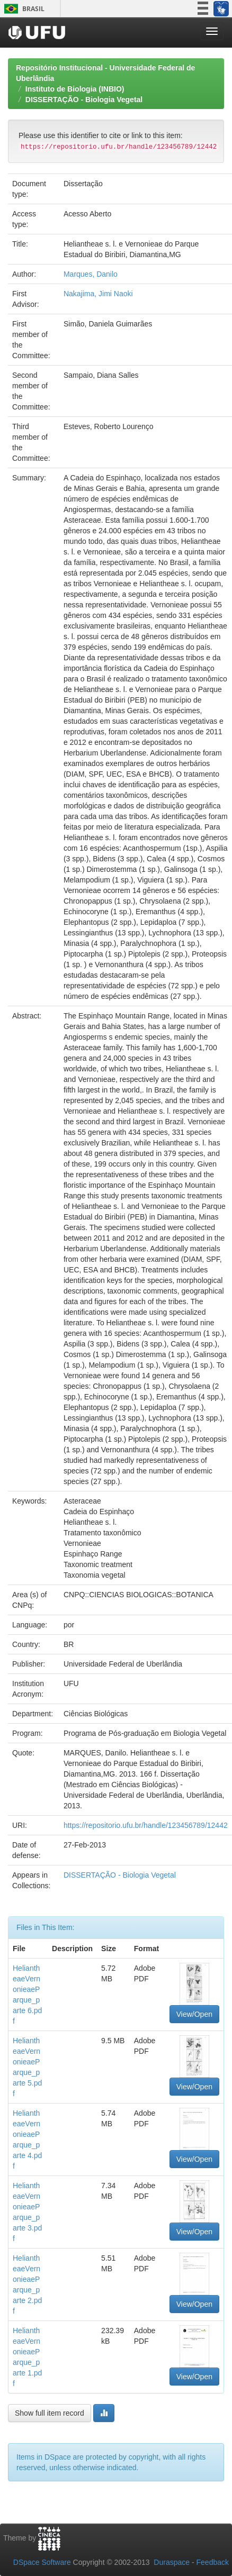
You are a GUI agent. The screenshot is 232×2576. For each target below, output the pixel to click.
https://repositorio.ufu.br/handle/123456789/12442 (146, 1825)
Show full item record (49, 2413)
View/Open (194, 2014)
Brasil (22, 8)
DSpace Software (42, 2562)
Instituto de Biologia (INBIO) (74, 89)
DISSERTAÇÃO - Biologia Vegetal (83, 99)
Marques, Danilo (91, 274)
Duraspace (172, 2562)
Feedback (213, 2562)
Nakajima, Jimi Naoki (98, 293)
